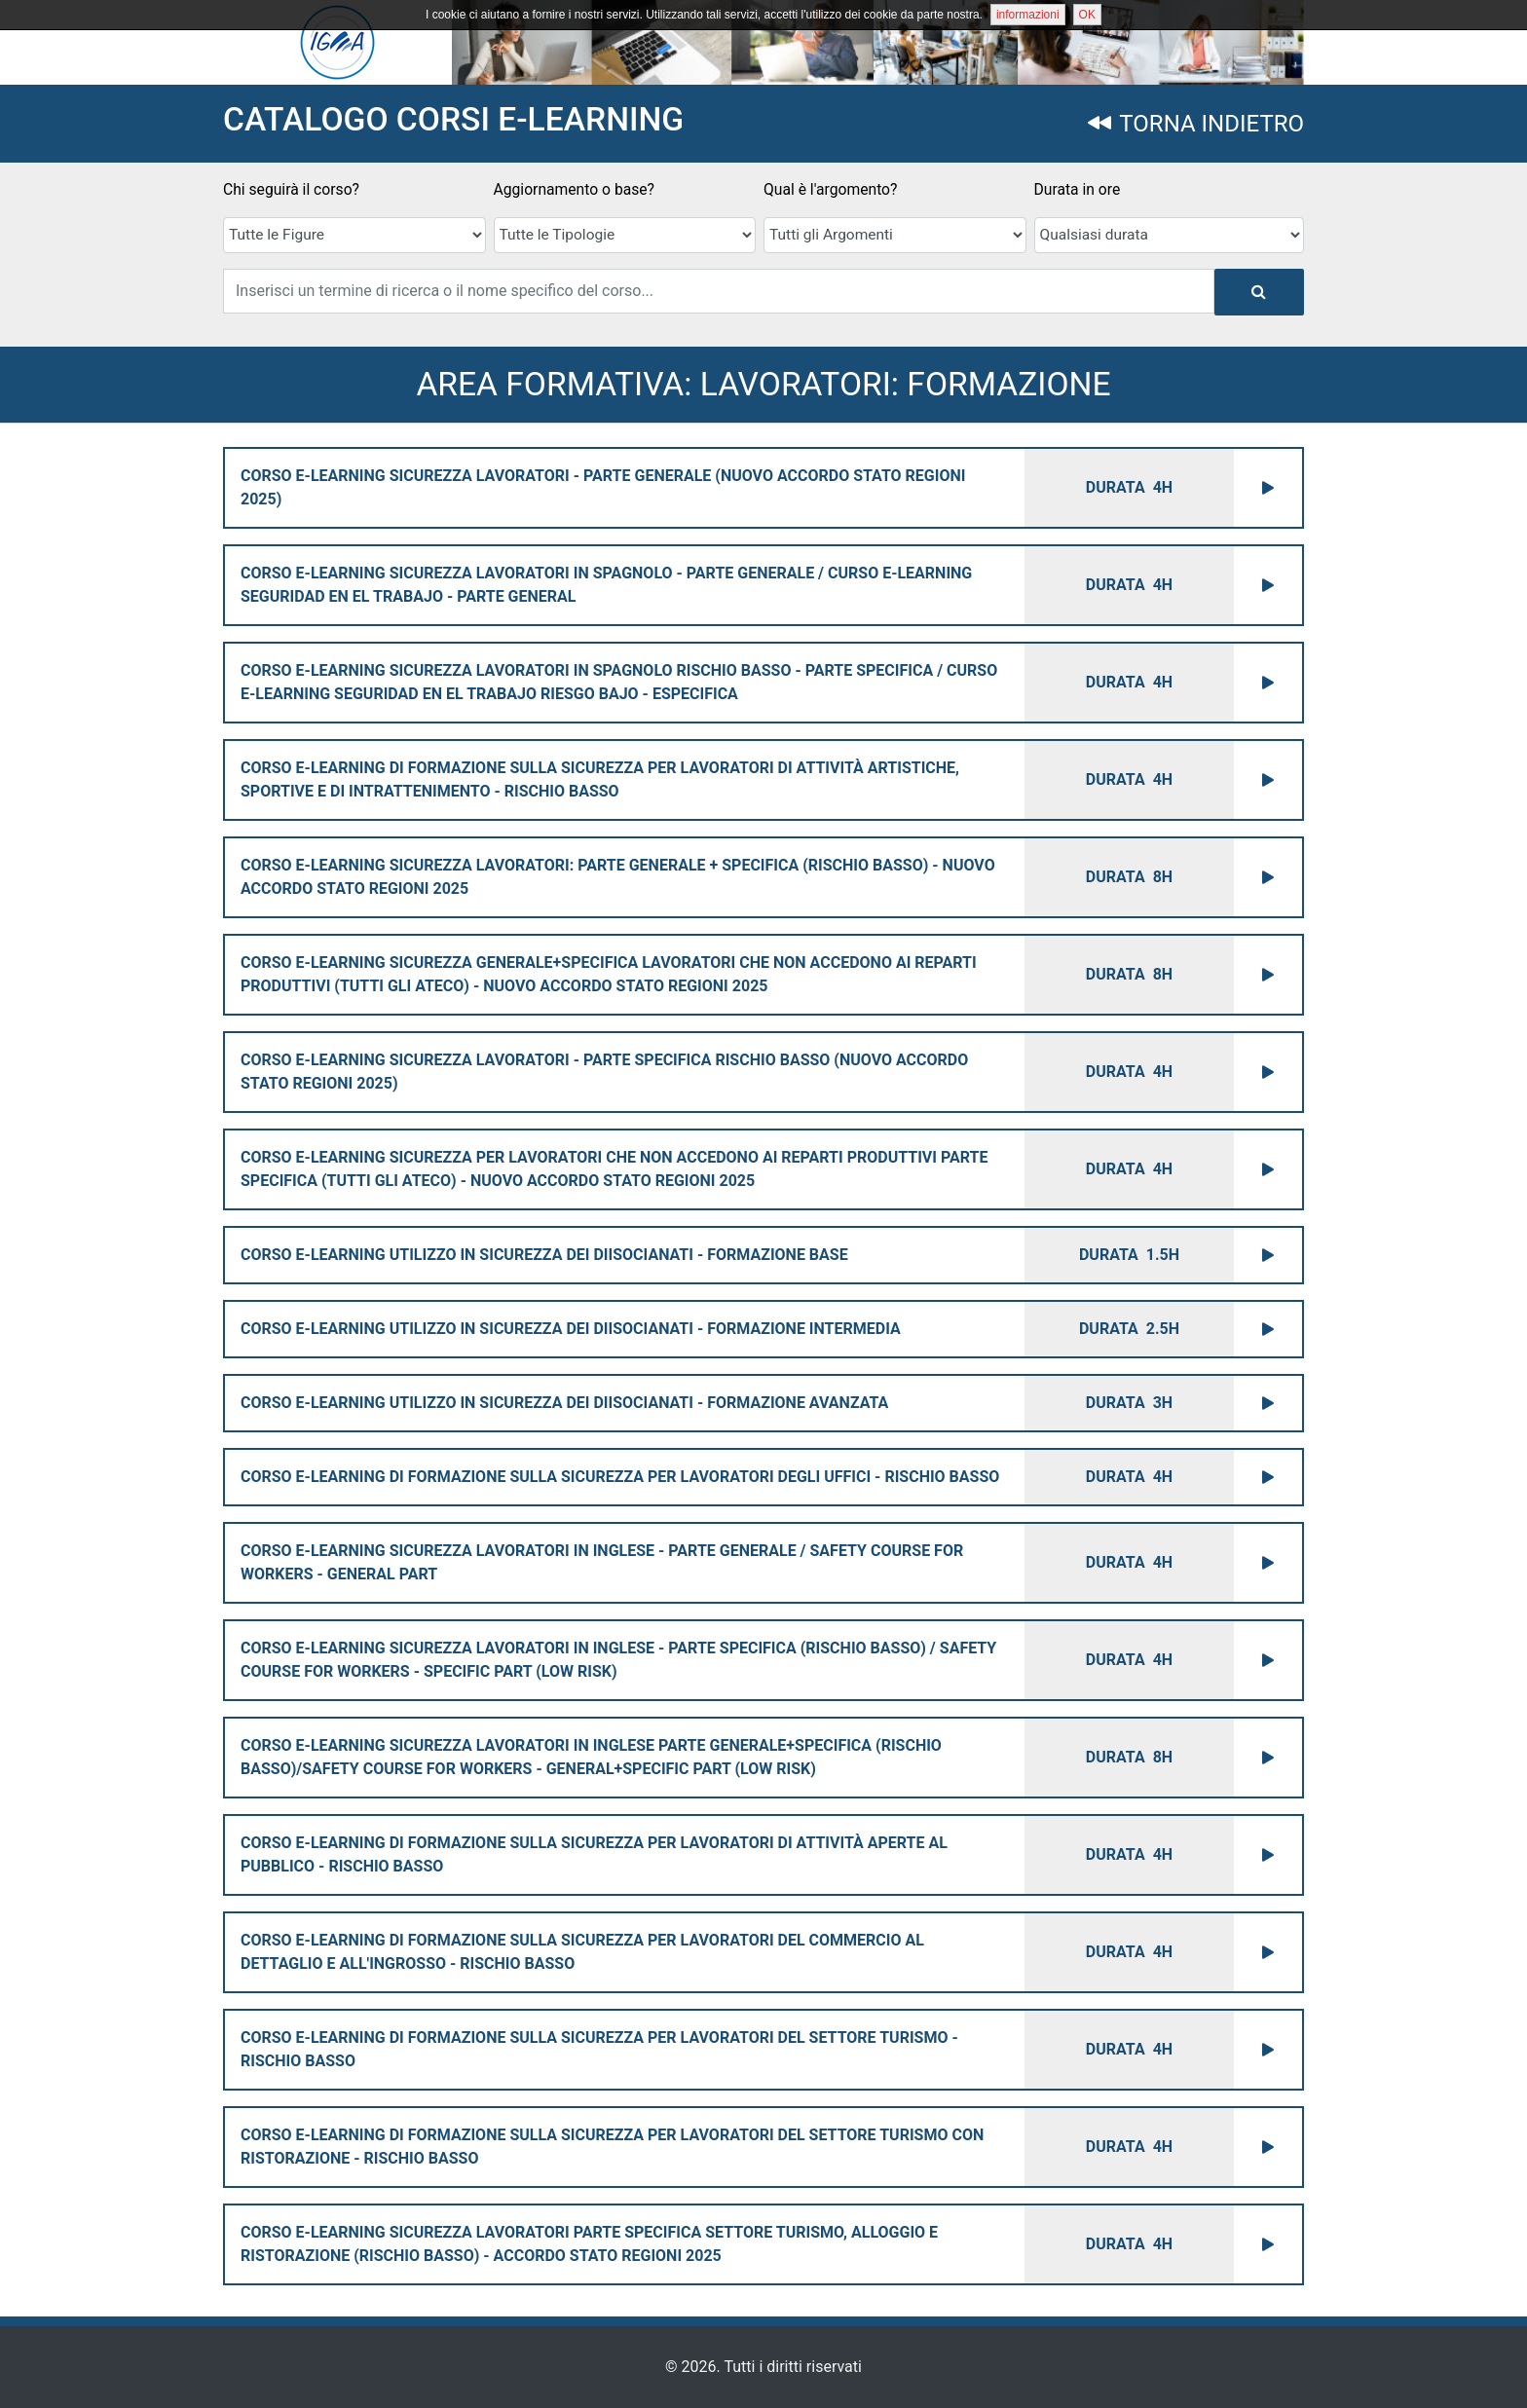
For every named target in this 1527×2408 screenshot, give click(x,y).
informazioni (1028, 14)
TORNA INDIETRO (1196, 123)
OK (1087, 14)
